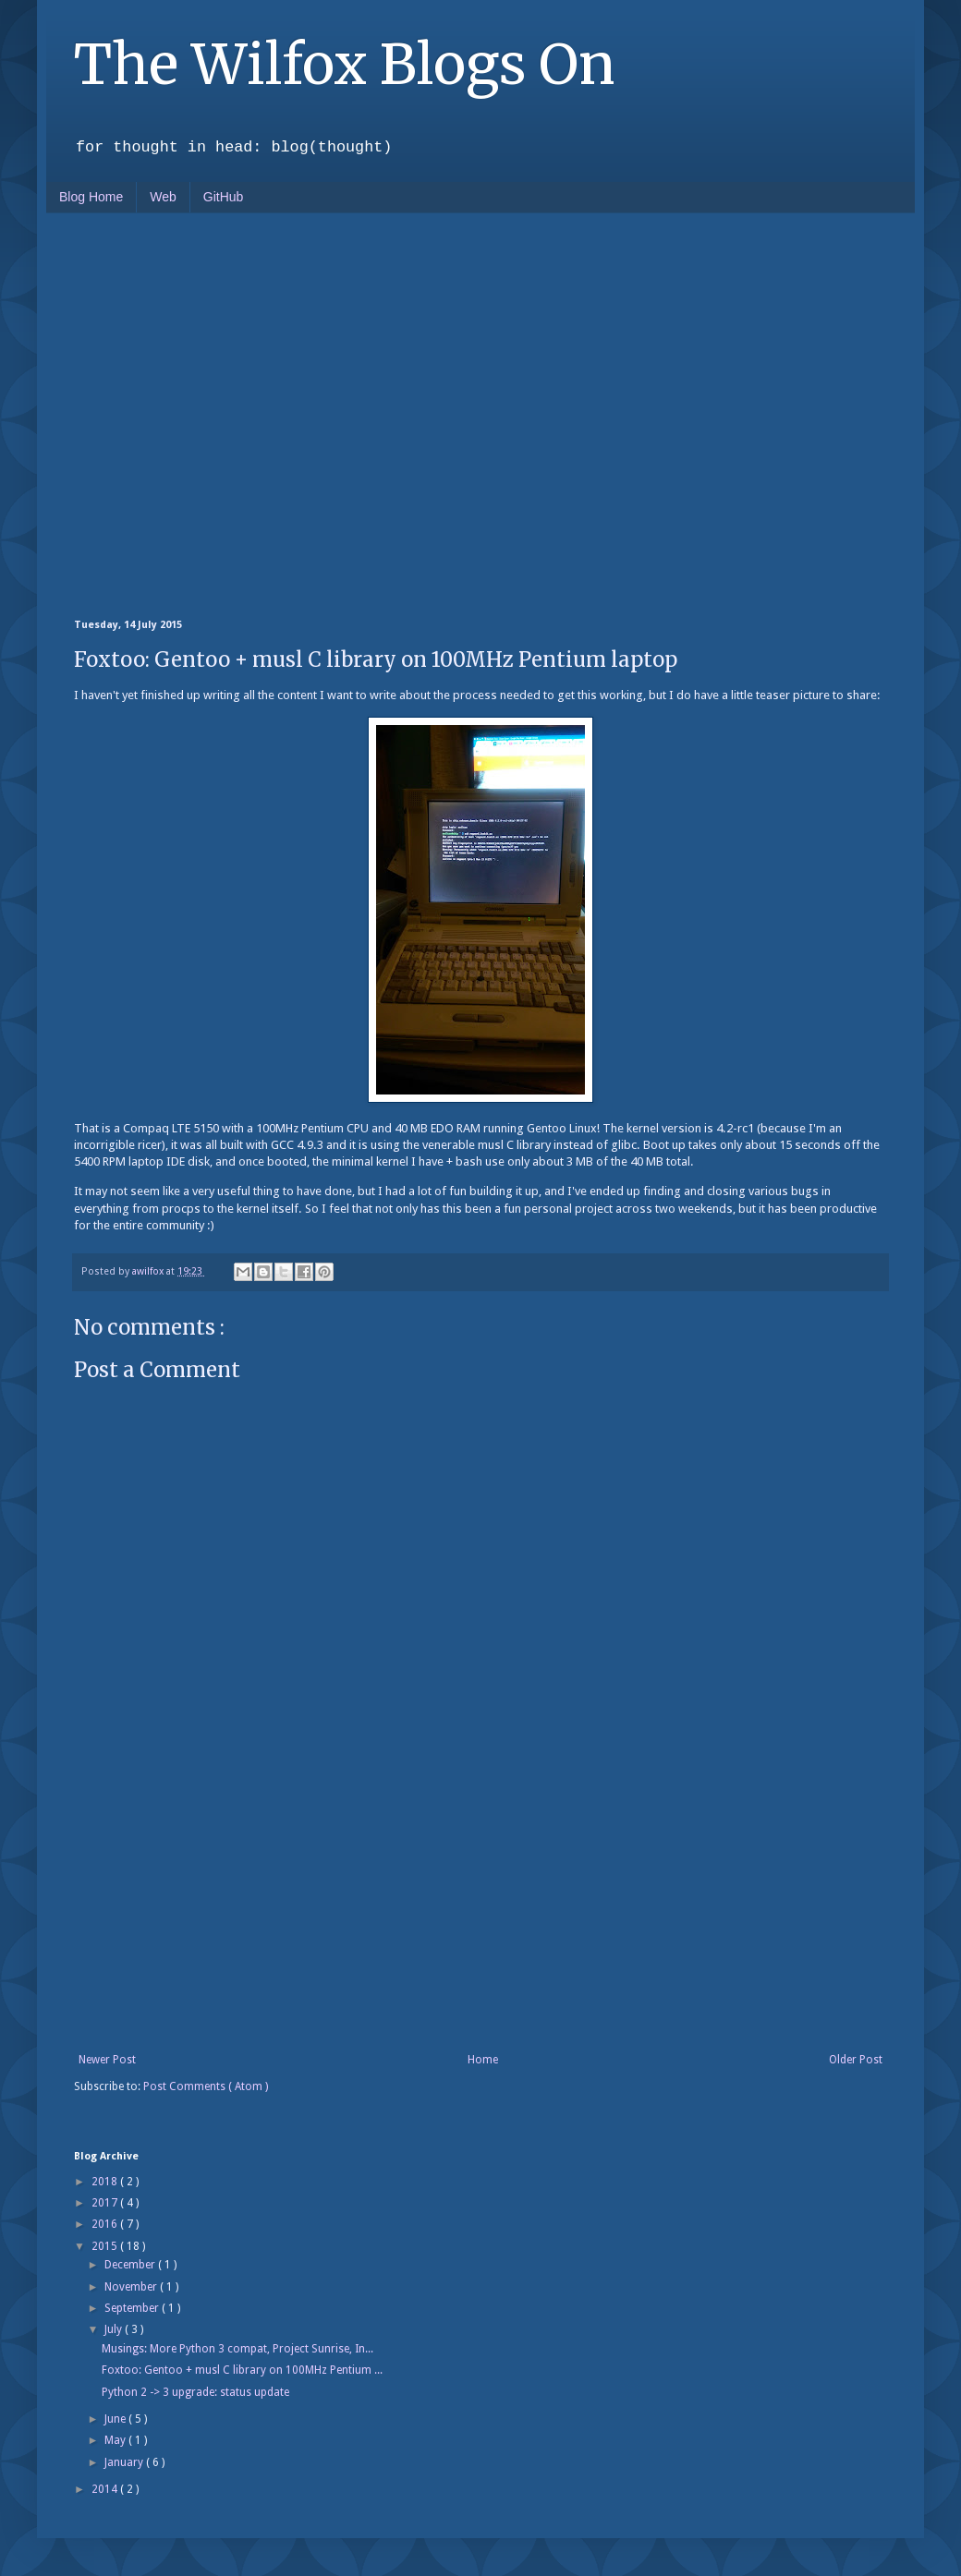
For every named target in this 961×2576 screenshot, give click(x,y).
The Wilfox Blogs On (344, 64)
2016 (105, 2224)
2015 (105, 2246)
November (132, 2286)
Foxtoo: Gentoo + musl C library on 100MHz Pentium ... (242, 2370)
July (114, 2329)
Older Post (855, 2059)
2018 (105, 2181)
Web (163, 196)
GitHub (223, 196)
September (133, 2308)
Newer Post (107, 2059)
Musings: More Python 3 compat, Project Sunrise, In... (237, 2348)
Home (483, 2059)
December (131, 2264)
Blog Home (91, 196)
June (116, 2419)
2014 (105, 2489)
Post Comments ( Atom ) (205, 2086)
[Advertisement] (173, 414)
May (116, 2440)
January (125, 2462)
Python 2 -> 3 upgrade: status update (195, 2392)
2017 (105, 2202)
